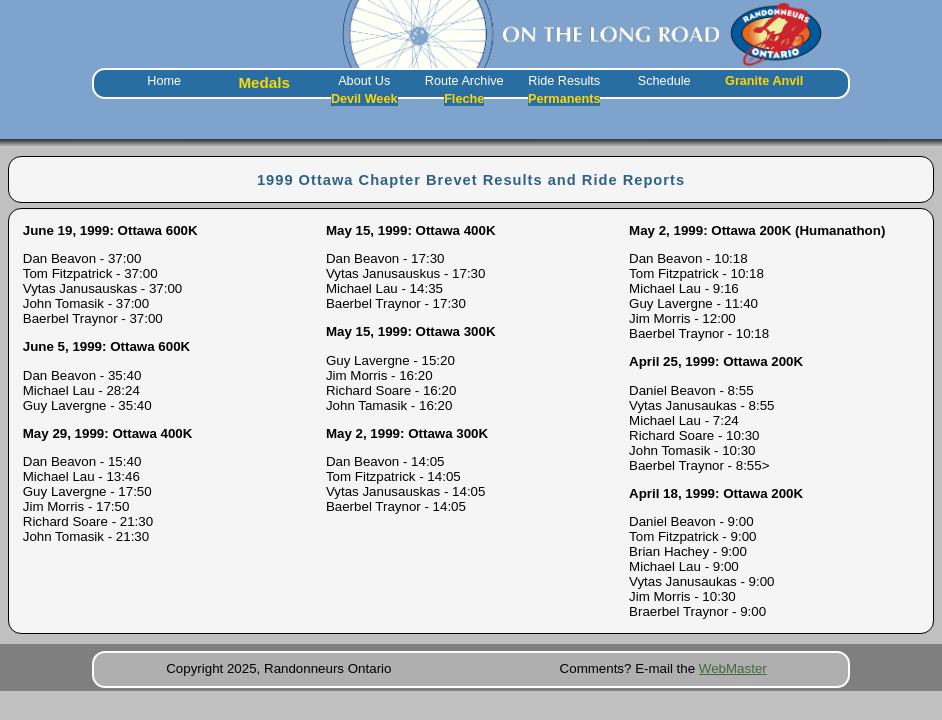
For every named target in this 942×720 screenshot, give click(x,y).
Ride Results (564, 81)
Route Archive (464, 81)
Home (164, 81)
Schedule (664, 81)
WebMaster (733, 668)
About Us (364, 81)
